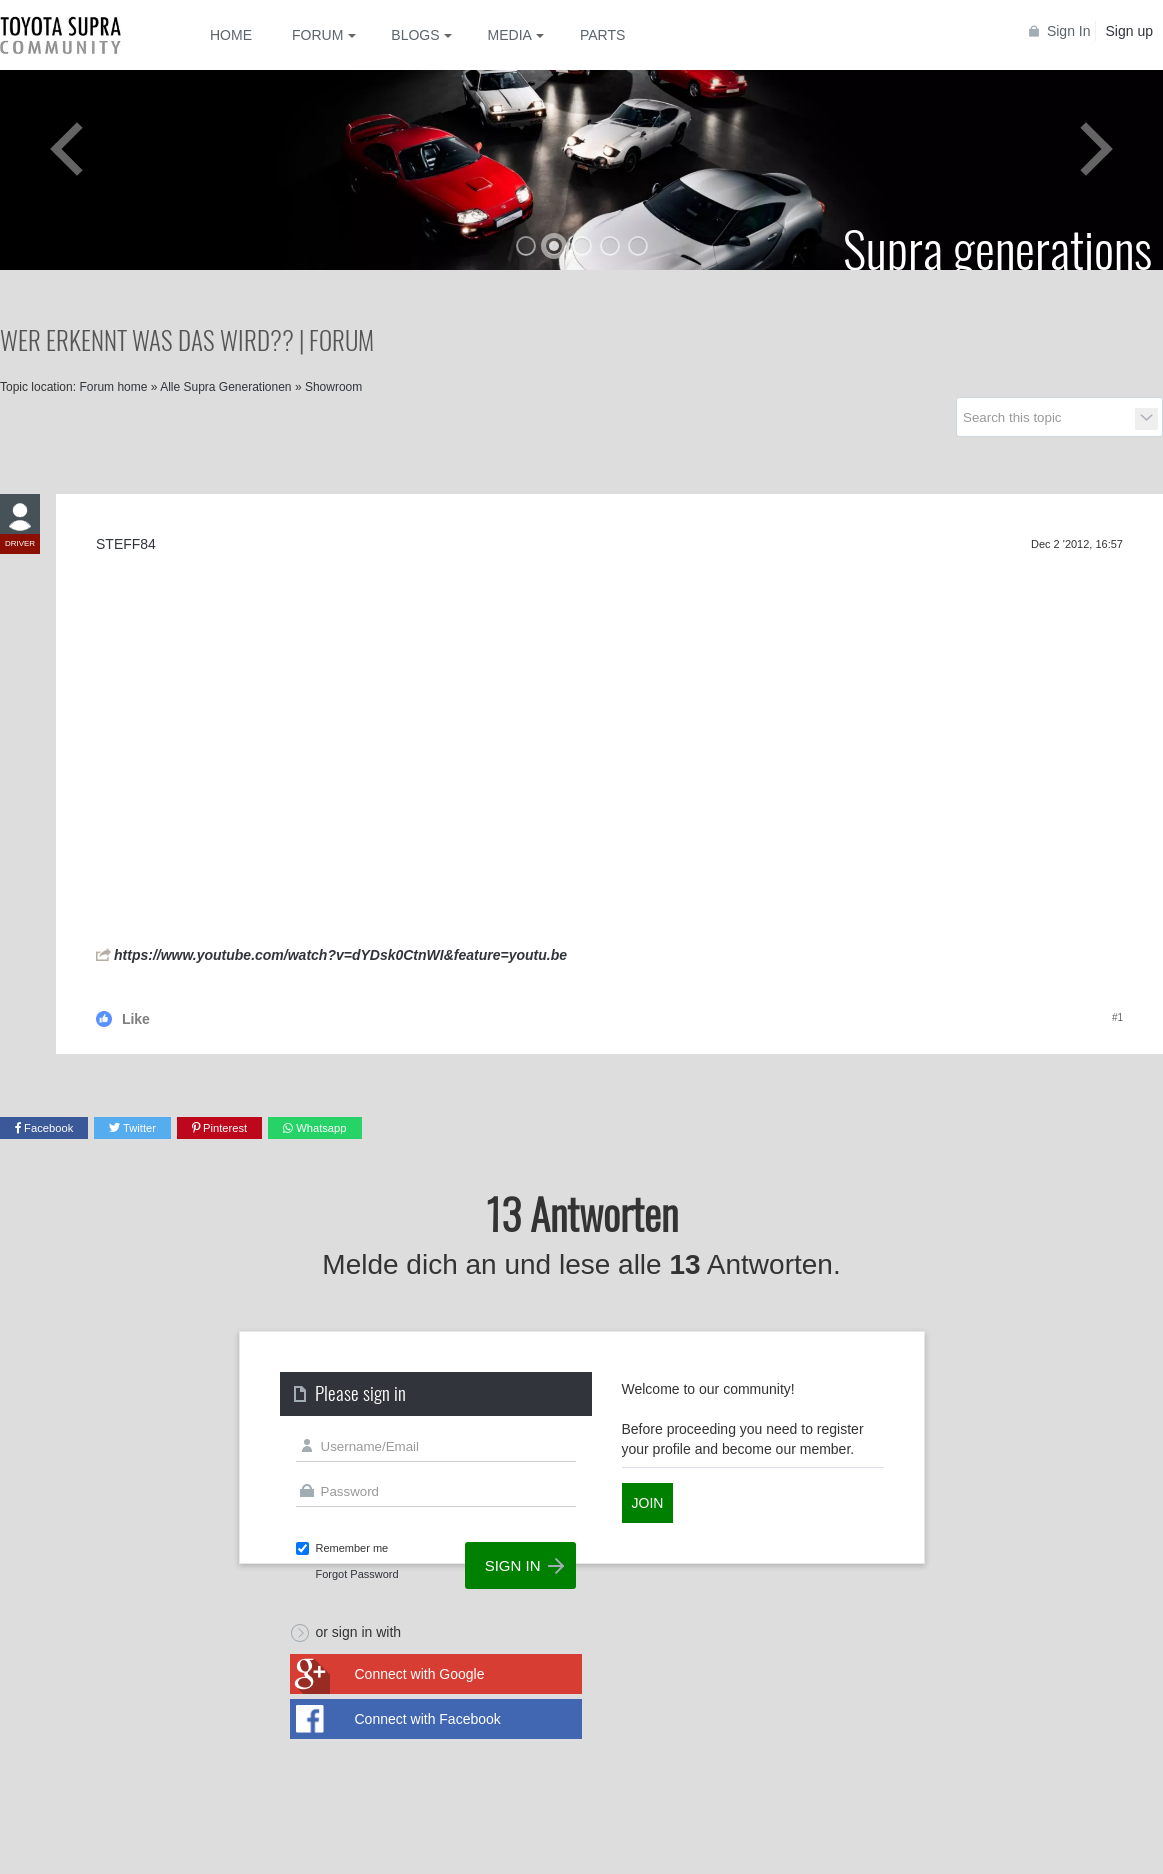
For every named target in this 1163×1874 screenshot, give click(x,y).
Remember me (352, 1548)
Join (648, 1503)
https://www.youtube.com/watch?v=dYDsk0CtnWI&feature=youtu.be (340, 955)
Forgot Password (357, 1574)
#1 (1117, 1017)
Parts (602, 35)
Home (231, 35)
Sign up (1129, 31)
